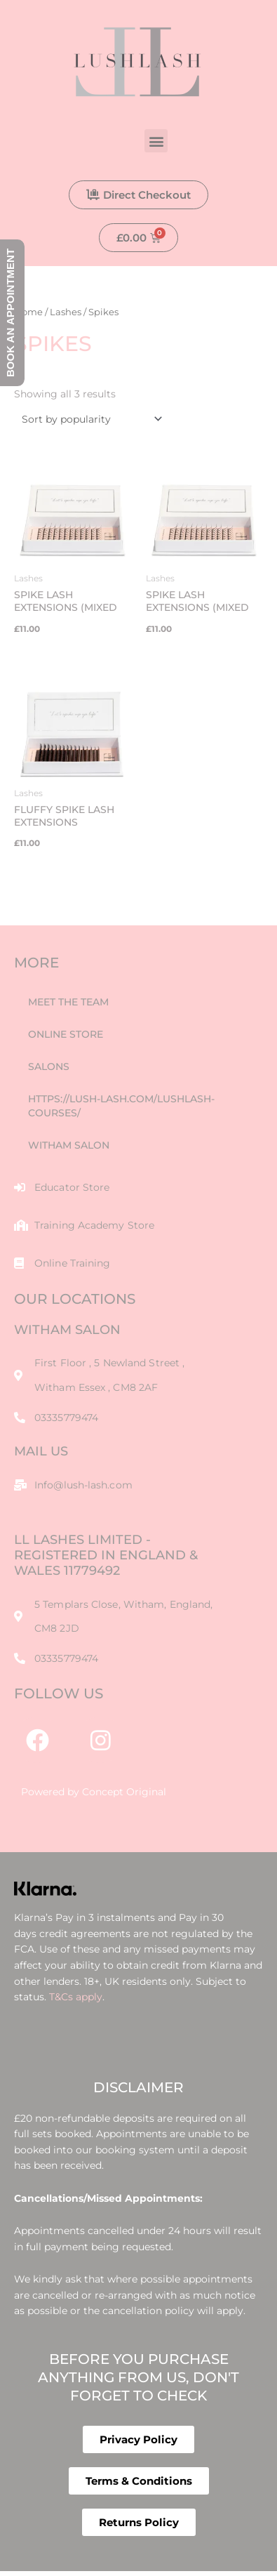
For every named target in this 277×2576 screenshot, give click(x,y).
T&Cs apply (75, 1996)
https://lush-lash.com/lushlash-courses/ (121, 1105)
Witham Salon (68, 1145)
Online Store (65, 1034)
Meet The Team (68, 1002)
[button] (156, 140)
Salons (48, 1066)
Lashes (65, 312)
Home (28, 312)
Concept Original (124, 1791)
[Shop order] (89, 419)
